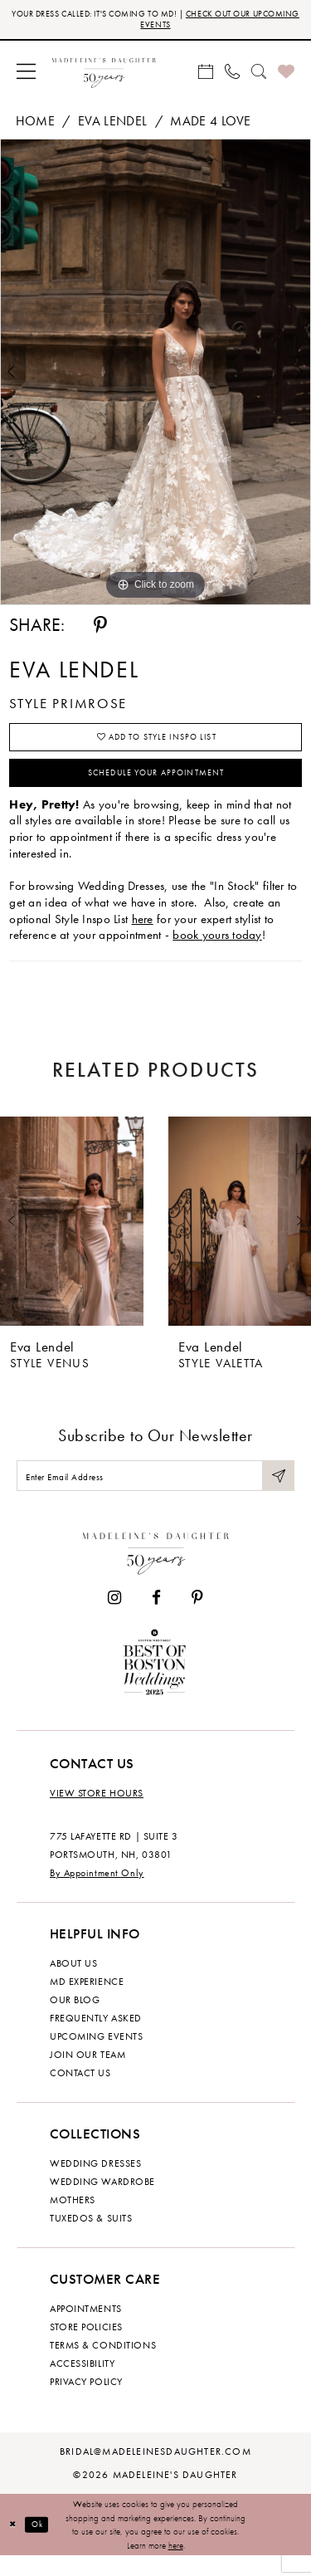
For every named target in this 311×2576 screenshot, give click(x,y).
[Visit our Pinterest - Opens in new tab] (197, 1617)
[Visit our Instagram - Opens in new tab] (114, 1617)
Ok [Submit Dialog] (43, 2544)
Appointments (86, 2328)
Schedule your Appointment (156, 785)
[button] (26, 74)
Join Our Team (87, 2074)
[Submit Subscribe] (277, 1493)
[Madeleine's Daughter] (156, 1570)
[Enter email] (155, 1493)
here (175, 2565)
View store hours (96, 1813)
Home (35, 125)
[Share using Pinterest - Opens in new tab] (100, 629)
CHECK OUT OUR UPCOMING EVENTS (193, 20)
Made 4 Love (210, 125)
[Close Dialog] (14, 2545)
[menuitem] (26, 74)
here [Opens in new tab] (142, 933)
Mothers (72, 2220)
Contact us (80, 2092)
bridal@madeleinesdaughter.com (155, 2471)
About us (73, 1983)
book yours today (217, 949)
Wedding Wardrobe (102, 2201)
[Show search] (258, 74)
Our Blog (75, 2019)
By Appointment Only (97, 1892)
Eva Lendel (113, 125)
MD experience (87, 2001)
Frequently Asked (96, 2038)
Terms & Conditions (103, 2365)
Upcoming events (96, 2056)
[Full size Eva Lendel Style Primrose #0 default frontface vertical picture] (155, 376)
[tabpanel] (155, 376)
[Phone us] (232, 74)
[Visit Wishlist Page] (286, 74)
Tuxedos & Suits (91, 2238)
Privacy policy (86, 2401)
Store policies (86, 2347)
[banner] (104, 74)
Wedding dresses (95, 2183)
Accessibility (82, 2383)
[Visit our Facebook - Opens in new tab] (156, 1617)
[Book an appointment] (205, 74)
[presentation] (71, 1236)
